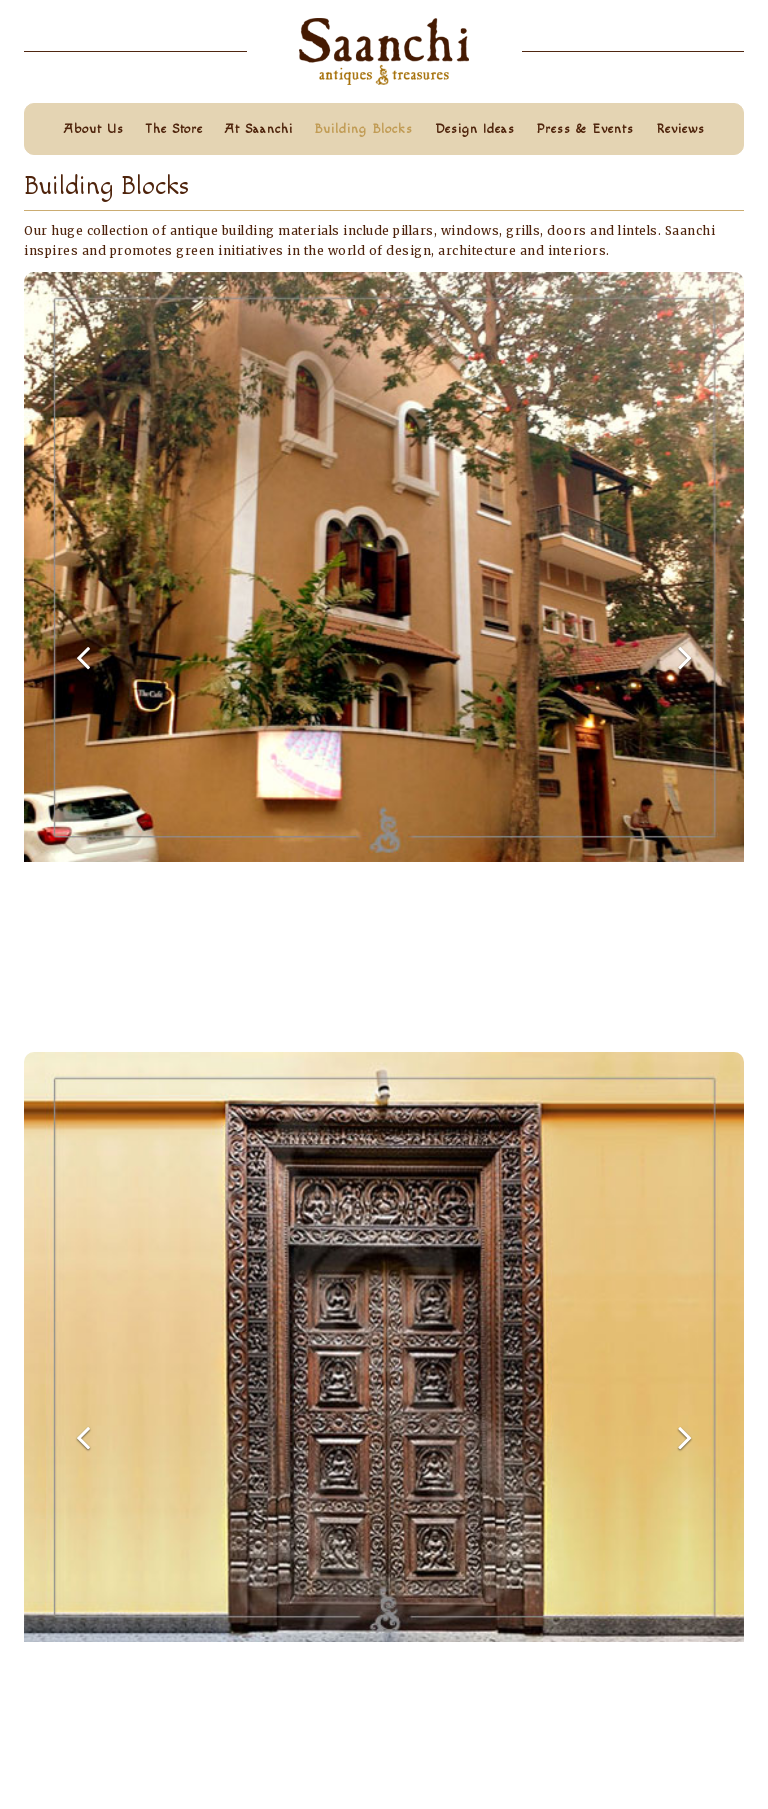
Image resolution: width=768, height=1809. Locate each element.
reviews (680, 129)
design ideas (475, 129)
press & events (585, 129)
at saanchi (259, 129)
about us (94, 129)
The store (174, 129)
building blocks (363, 129)
